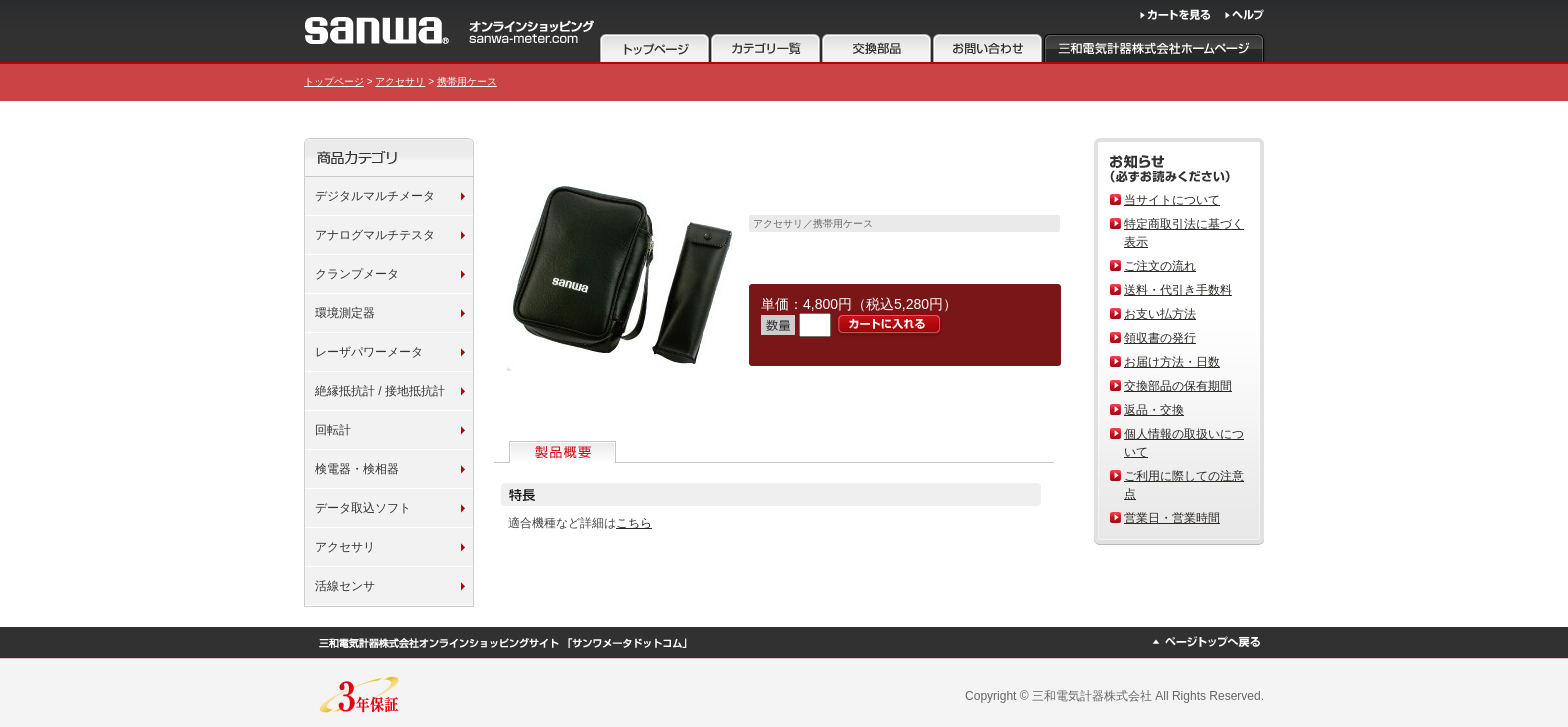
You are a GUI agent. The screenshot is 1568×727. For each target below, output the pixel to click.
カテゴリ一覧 (765, 47)
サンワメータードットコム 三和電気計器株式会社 (449, 30)
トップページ (654, 47)
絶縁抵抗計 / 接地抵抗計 (380, 391)
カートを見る (1175, 15)
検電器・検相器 (357, 469)
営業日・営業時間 (1172, 518)
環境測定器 (345, 313)
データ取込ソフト (363, 508)
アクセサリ (400, 81)
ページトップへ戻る (1206, 642)
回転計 (333, 430)
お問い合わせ (987, 47)
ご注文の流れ (1160, 266)
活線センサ (345, 586)
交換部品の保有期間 (1178, 386)
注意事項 (876, 47)
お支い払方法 (1160, 314)
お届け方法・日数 (1172, 362)
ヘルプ (1244, 15)
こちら (634, 523)
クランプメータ (357, 274)
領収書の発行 (1160, 338)
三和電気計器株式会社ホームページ (1154, 47)
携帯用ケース (467, 81)
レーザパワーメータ (369, 352)
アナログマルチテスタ (375, 235)
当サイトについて (1172, 200)
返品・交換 (1154, 410)
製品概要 (564, 452)
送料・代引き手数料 (1178, 290)
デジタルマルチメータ (375, 196)
